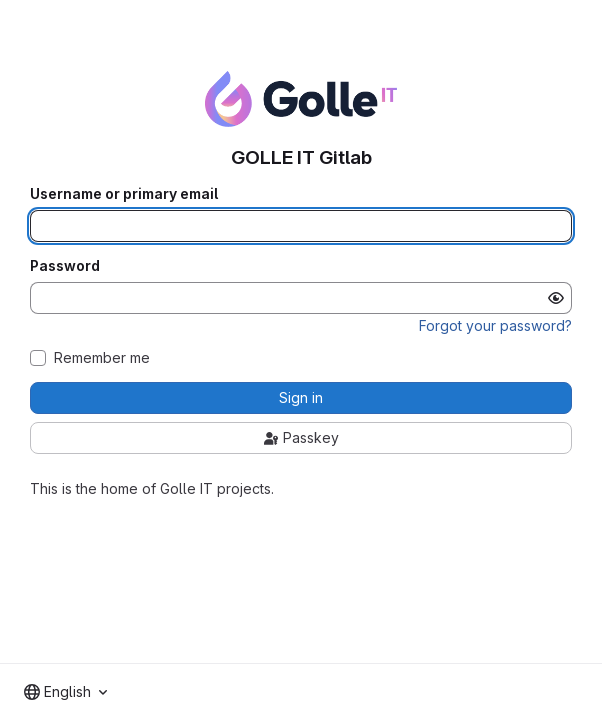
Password (65, 266)
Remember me (102, 358)
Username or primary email (124, 194)
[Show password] (556, 298)
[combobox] (65, 692)
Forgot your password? (495, 325)
